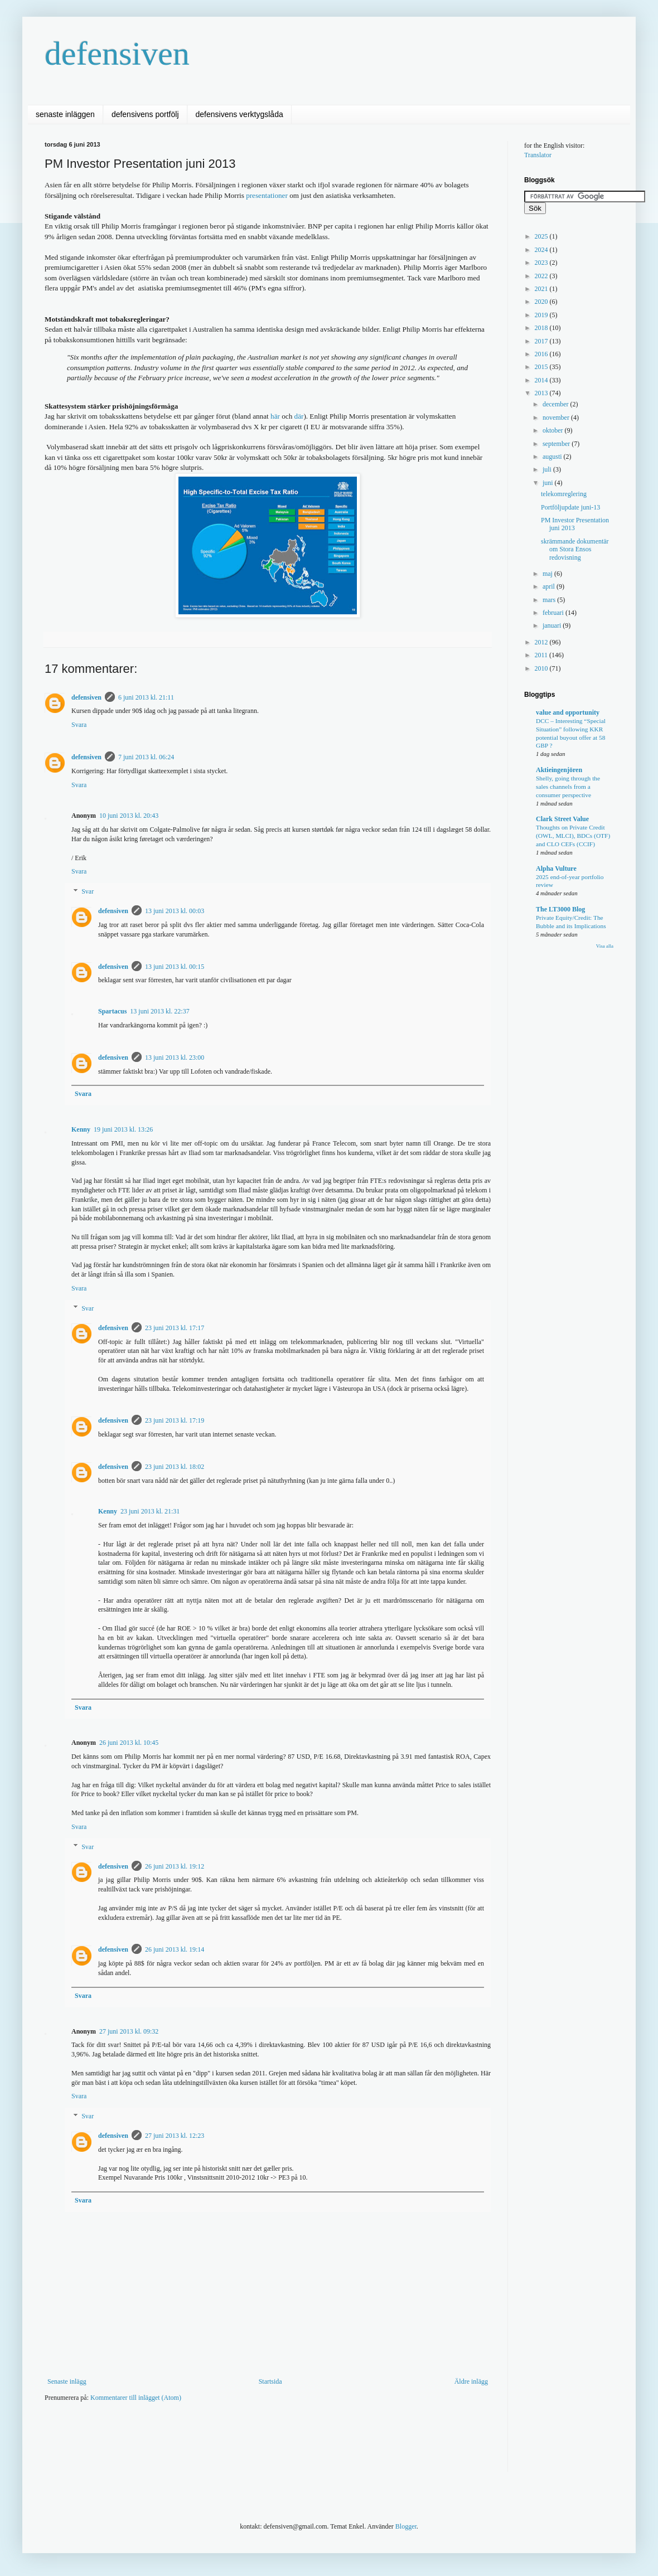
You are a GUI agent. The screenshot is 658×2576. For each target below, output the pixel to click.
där (299, 416)
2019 (542, 315)
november (557, 417)
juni (549, 483)
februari (554, 613)
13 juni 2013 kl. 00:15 (174, 967)
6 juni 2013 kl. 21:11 (146, 697)
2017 (542, 341)
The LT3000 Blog (560, 909)
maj (548, 574)
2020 (542, 301)
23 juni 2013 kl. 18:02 (174, 1467)
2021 (542, 289)
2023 (542, 262)
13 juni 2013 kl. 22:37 (159, 1011)
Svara (78, 725)
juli (548, 469)
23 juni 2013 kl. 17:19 (174, 1420)
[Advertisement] (248, 2444)
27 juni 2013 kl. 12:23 (174, 2136)
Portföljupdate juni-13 (570, 507)
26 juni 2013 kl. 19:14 (174, 1949)
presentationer (267, 195)
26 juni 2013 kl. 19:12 (174, 1866)
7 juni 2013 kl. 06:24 (146, 757)
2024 (542, 250)
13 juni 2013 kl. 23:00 (174, 1057)
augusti (553, 456)
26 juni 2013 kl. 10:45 (128, 1743)
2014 (542, 380)
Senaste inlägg (66, 2381)
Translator (537, 155)
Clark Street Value (562, 819)
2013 (542, 393)
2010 (542, 668)
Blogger (406, 2526)
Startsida (270, 2381)
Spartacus (112, 1011)
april (550, 586)
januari (553, 625)
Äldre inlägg (471, 2381)
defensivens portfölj (145, 114)
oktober (554, 430)
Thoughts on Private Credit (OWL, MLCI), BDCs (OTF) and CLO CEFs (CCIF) (573, 835)
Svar (87, 891)
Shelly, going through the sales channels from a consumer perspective (568, 786)
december (556, 404)
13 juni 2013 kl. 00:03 (174, 911)
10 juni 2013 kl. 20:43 (128, 815)
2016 (542, 354)
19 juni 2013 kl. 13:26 (123, 1129)
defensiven (117, 53)
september (557, 444)
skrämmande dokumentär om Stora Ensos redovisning (575, 549)
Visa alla (604, 946)
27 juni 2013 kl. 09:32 (128, 2031)
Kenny (80, 1129)
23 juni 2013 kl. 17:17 (174, 1328)
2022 (542, 276)
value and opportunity (567, 712)
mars (550, 600)
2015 (542, 367)
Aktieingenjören (559, 770)
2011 (542, 655)
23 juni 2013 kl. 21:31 (150, 1511)
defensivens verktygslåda (239, 114)
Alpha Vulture (556, 868)
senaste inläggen (65, 114)
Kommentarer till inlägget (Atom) (135, 2398)
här (275, 416)
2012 (542, 642)
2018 (542, 328)
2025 (542, 236)
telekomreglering (564, 494)
